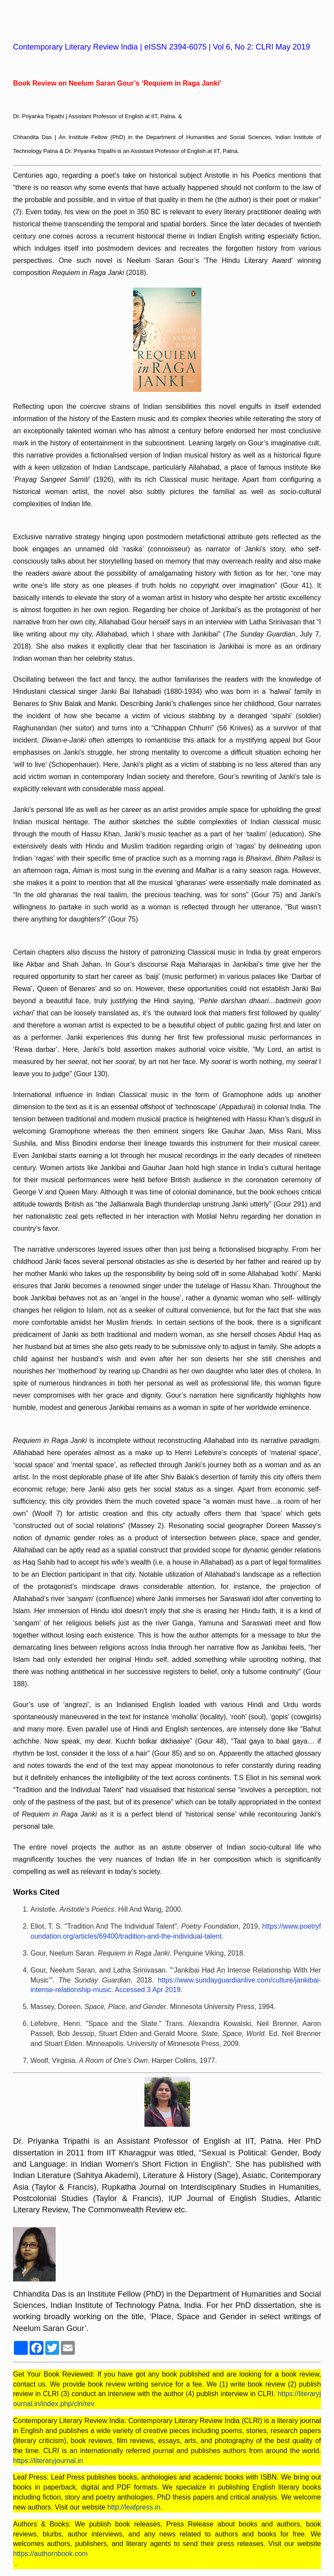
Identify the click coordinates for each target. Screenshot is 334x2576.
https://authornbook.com (50, 2553)
